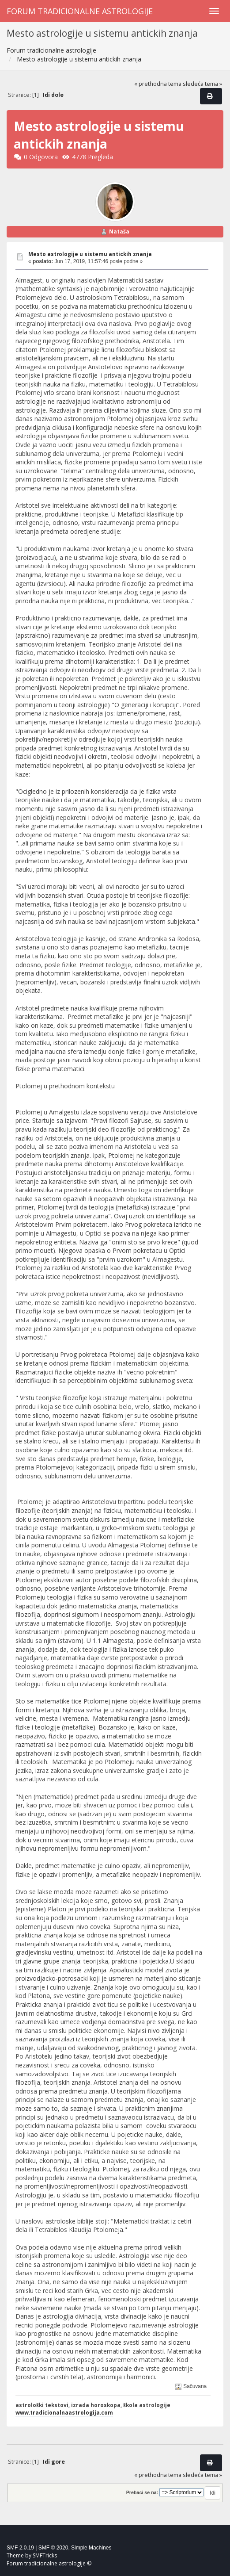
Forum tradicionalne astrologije (80, 11)
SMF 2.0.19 (20, 2548)
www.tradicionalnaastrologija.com (64, 2412)
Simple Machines (91, 2548)
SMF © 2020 (53, 2548)
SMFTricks (45, 2555)
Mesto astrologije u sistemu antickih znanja (90, 254)
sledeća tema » (202, 84)
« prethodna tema (157, 84)
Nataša (119, 231)
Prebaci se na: (142, 2492)
